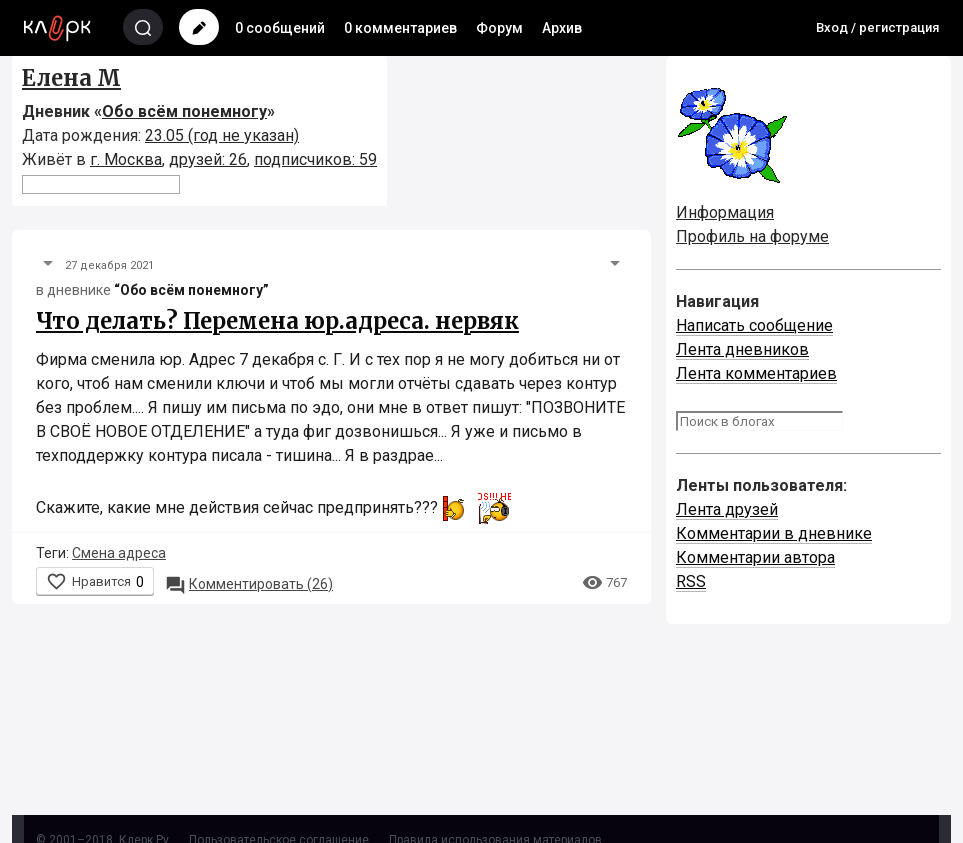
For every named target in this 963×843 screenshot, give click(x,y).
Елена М (71, 78)
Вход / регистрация (877, 27)
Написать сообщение (754, 325)
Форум (499, 28)
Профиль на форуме (752, 236)
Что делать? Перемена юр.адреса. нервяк (277, 321)
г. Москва (126, 159)
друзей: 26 (208, 159)
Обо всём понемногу (184, 111)
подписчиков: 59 (315, 159)
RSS (691, 581)
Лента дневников (742, 349)
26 (249, 584)
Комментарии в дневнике (774, 533)
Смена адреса (119, 553)
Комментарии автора (755, 557)
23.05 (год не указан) (222, 135)
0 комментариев (400, 28)
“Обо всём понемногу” (191, 290)
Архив (562, 28)
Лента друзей (727, 509)
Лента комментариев (756, 373)
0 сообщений (280, 28)
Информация (725, 212)
